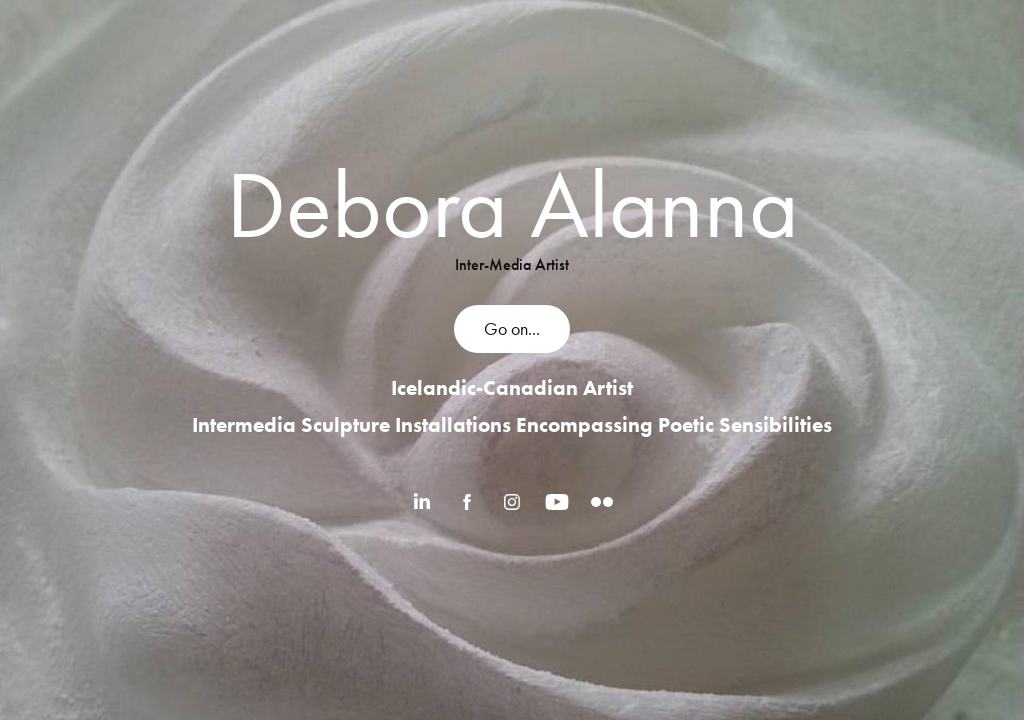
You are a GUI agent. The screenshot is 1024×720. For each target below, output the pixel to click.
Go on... (512, 329)
